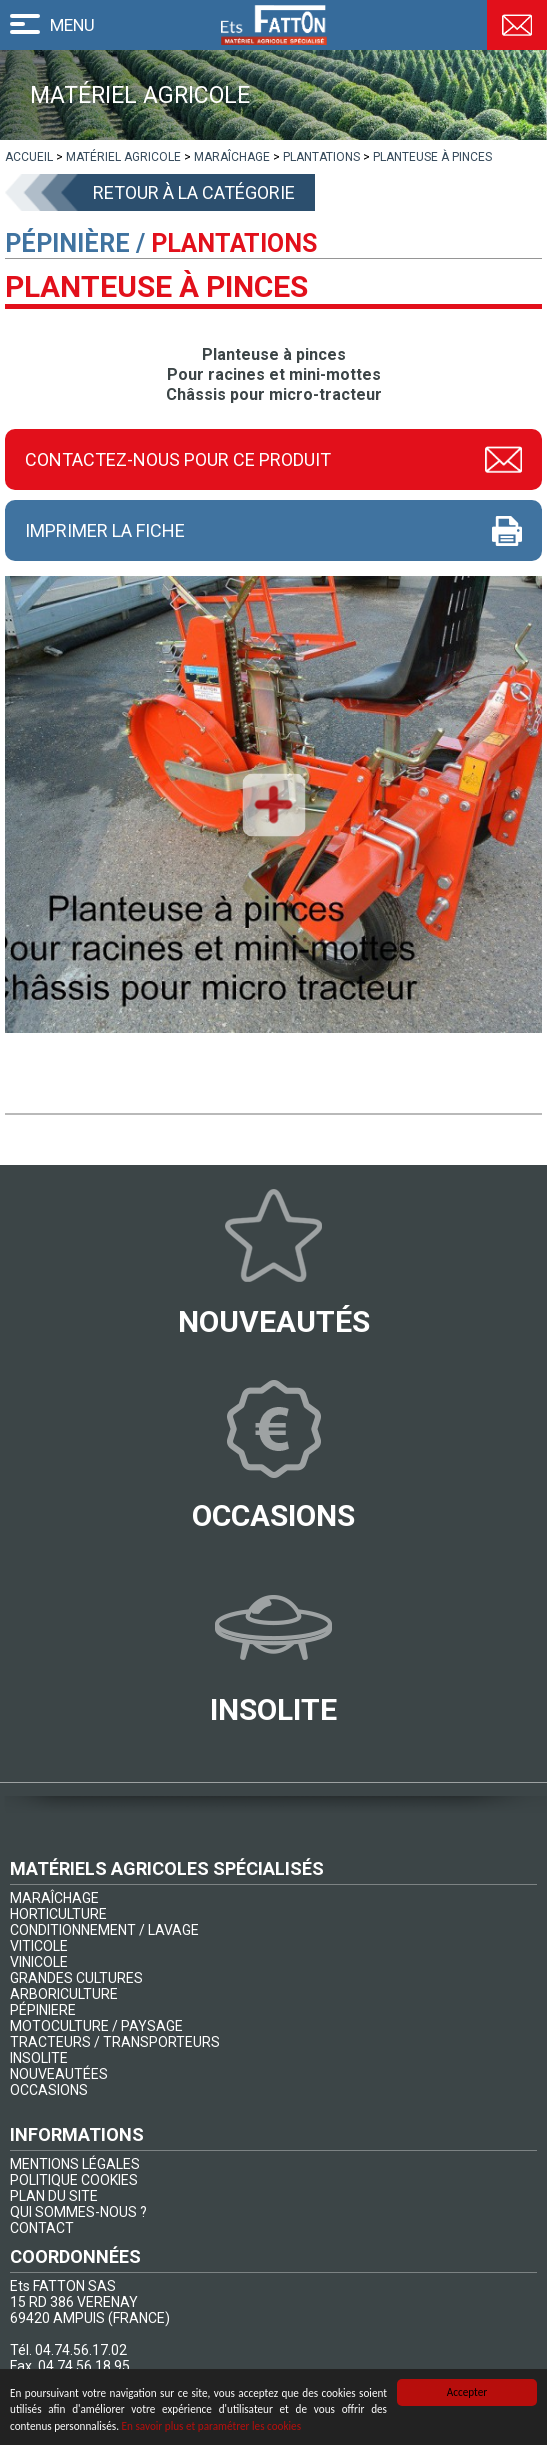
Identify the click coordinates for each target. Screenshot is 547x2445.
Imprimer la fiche (105, 530)
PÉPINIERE (43, 2010)
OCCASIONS (49, 2090)
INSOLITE (39, 2058)
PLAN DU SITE (54, 2196)
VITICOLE (39, 1946)
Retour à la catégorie (194, 192)
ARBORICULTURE (64, 1994)
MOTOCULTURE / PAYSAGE (96, 2026)
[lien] (29, 157)
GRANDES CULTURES (76, 1978)
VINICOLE (39, 1962)
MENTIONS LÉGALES (75, 2164)
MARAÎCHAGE (54, 1898)
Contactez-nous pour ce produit (178, 459)
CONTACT (42, 2228)
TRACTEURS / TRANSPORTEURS (115, 2042)
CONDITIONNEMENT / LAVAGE (104, 1930)
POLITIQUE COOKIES (74, 2180)
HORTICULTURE (58, 1914)
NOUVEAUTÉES (59, 2074)
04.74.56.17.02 (81, 2350)
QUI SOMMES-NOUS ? (78, 2212)
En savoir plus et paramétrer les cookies (212, 2427)
